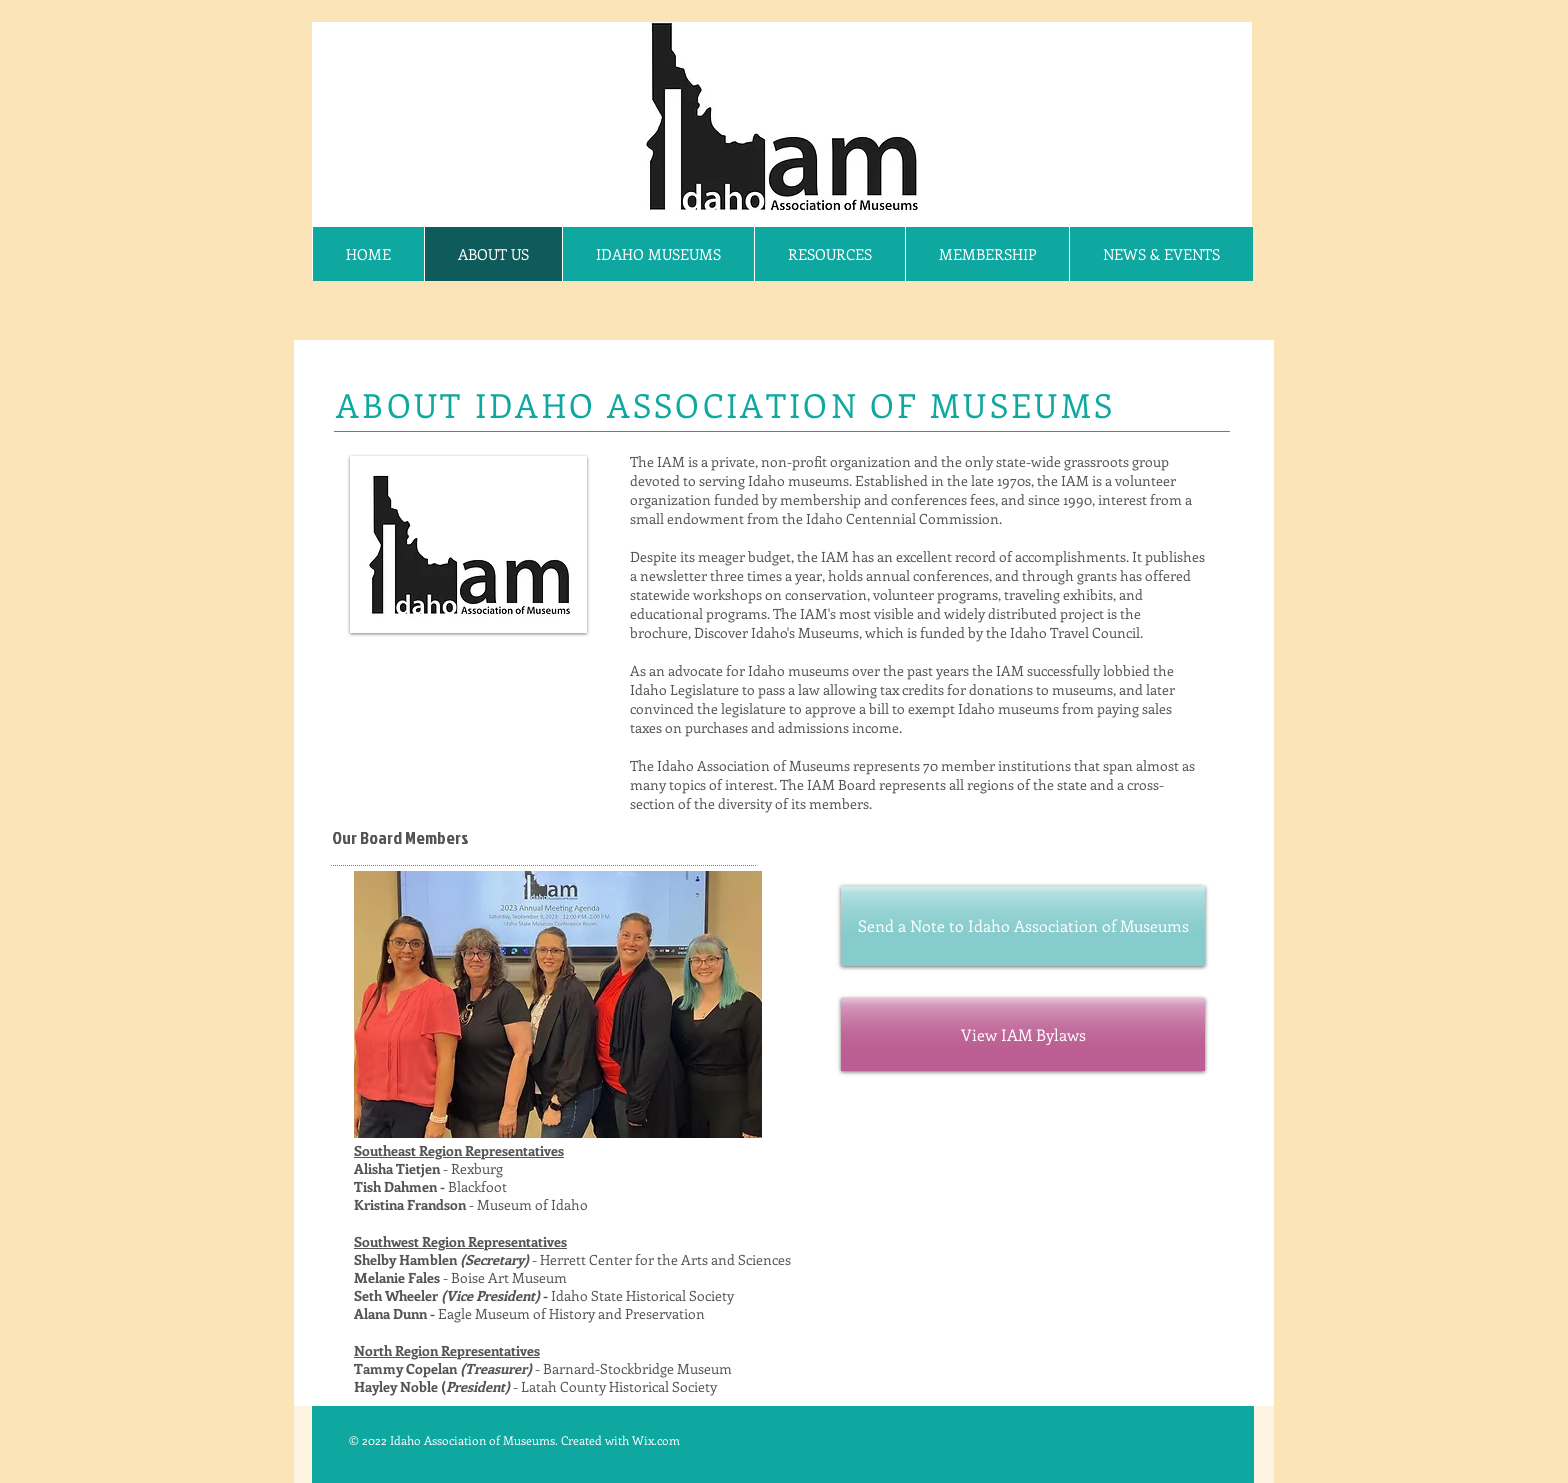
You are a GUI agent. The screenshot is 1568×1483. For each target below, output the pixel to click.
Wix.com (656, 1440)
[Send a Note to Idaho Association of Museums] (1023, 926)
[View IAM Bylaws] (1023, 1034)
